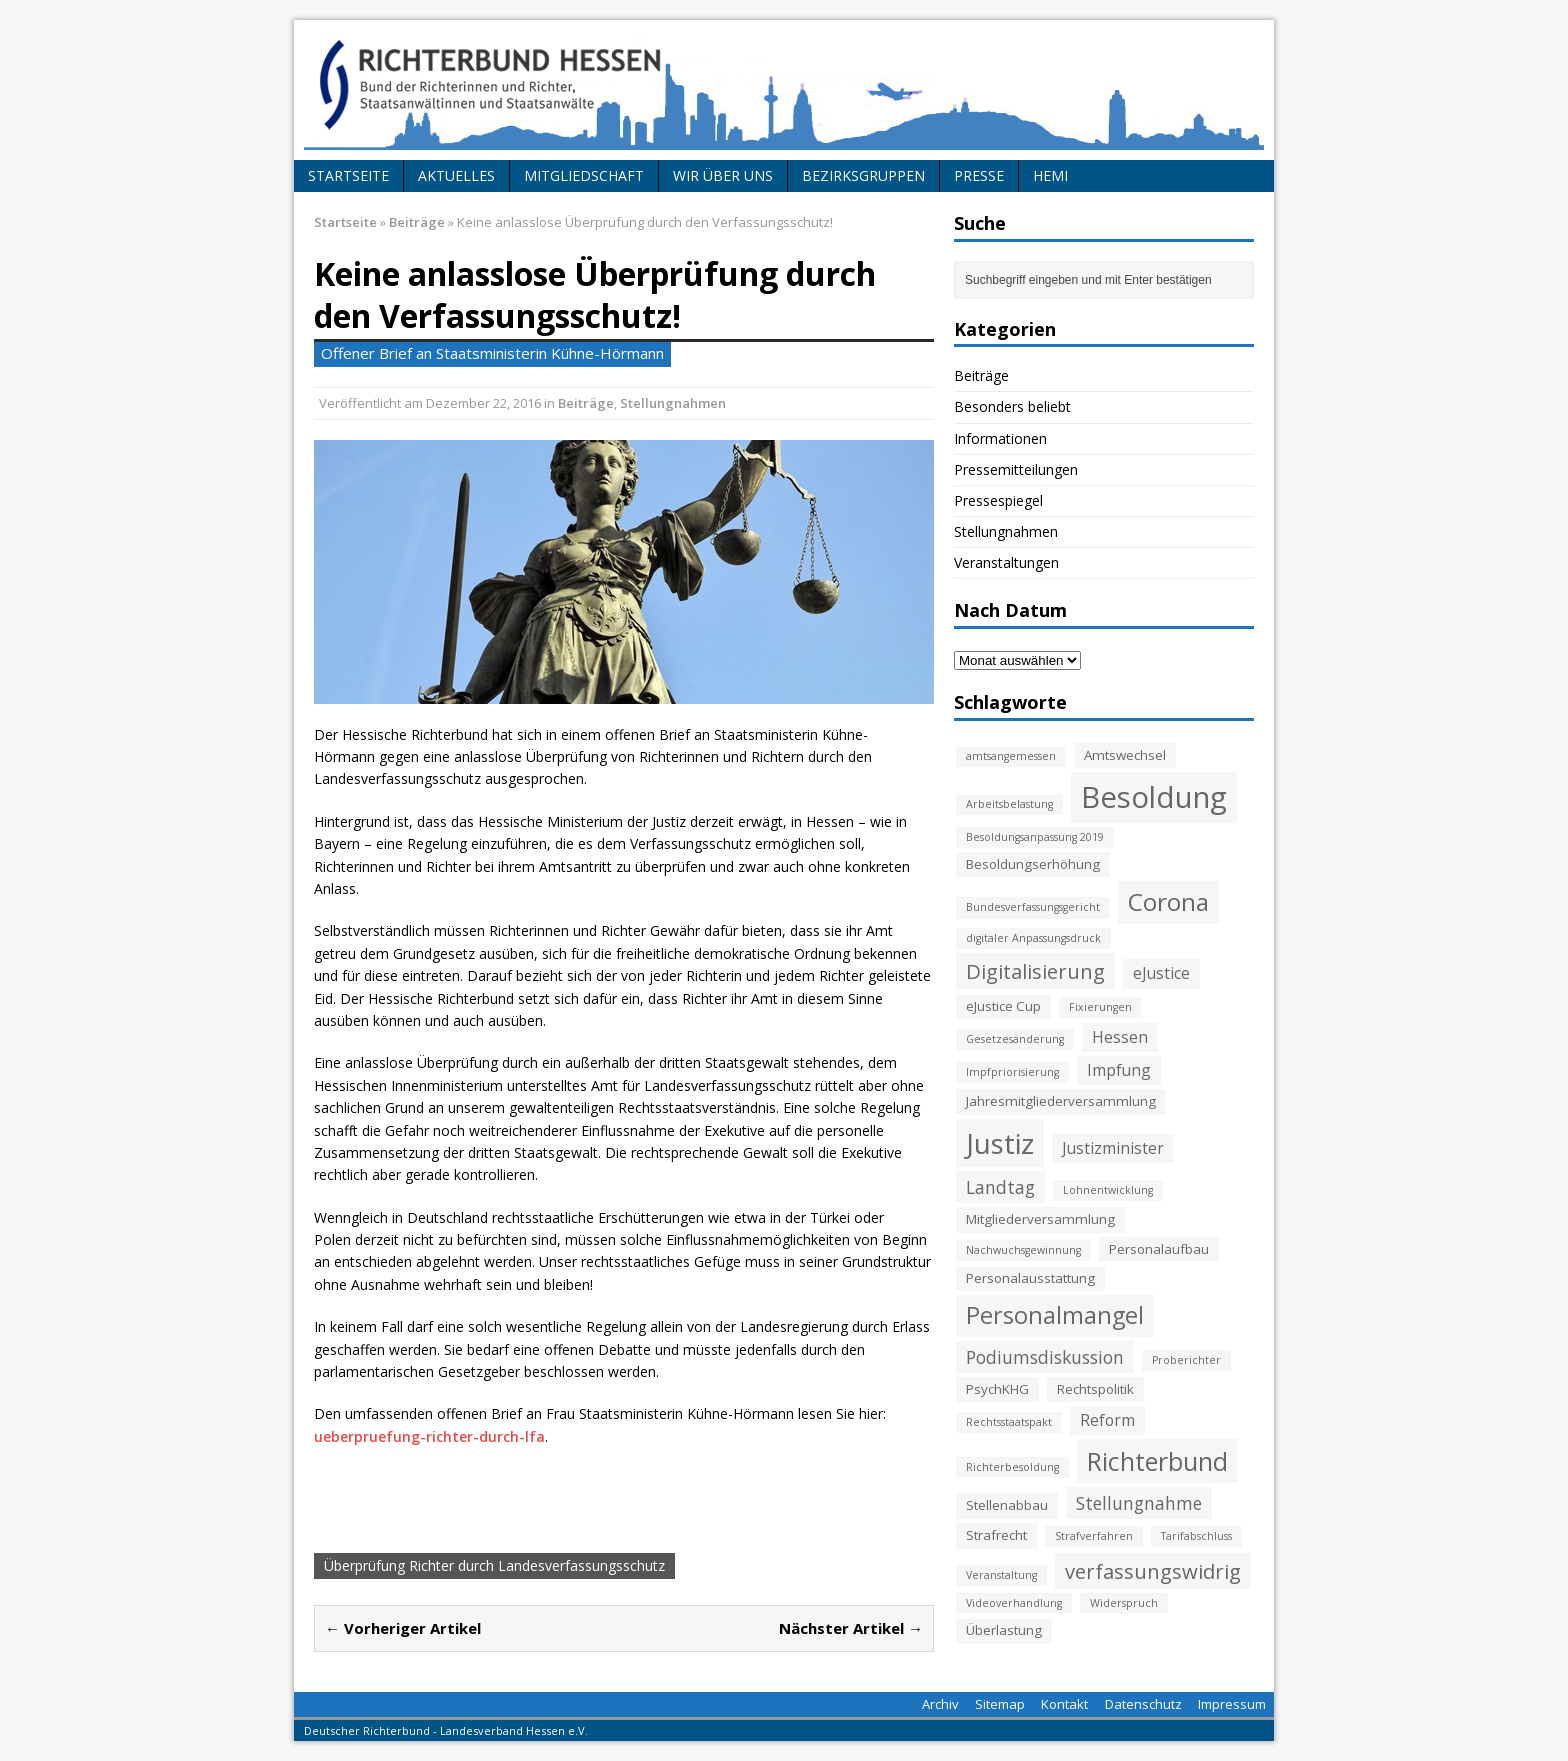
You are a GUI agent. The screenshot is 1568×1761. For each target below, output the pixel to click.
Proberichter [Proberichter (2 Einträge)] (1186, 1360)
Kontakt (1064, 1704)
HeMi (1050, 175)
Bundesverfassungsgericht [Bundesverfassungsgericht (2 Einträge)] (1033, 907)
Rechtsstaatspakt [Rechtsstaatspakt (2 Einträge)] (1009, 1422)
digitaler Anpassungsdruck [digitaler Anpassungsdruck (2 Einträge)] (1033, 938)
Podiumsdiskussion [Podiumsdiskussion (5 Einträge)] (1045, 1357)
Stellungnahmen (673, 403)
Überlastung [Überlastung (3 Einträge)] (1004, 1630)
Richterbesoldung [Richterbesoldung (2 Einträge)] (1012, 1467)
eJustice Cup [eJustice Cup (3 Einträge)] (1003, 1006)
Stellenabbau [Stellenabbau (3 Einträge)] (1007, 1505)
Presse (979, 175)
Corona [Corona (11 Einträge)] (1168, 901)
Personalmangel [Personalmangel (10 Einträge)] (1055, 1315)
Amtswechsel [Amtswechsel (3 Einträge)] (1125, 755)
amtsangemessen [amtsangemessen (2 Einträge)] (1011, 756)
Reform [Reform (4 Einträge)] (1107, 1420)
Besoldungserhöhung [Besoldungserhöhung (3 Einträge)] (1033, 864)
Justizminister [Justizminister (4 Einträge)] (1113, 1148)
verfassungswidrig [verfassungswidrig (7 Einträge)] (1153, 1571)
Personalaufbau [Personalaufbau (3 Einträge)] (1159, 1249)
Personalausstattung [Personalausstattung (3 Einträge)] (1030, 1278)
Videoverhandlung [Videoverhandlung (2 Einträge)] (1014, 1603)
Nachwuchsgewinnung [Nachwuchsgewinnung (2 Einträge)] (1023, 1250)
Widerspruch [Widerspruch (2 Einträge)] (1124, 1603)
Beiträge (586, 403)
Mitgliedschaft (584, 175)
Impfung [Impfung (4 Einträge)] (1119, 1070)
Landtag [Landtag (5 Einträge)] (1000, 1187)
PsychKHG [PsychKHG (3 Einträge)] (997, 1389)
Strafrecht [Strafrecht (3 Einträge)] (996, 1535)
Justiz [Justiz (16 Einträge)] (1000, 1143)
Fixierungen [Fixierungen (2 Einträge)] (1100, 1007)
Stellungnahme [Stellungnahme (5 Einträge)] (1139, 1503)
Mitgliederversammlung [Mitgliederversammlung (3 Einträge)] (1040, 1219)
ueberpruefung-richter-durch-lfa (429, 1436)
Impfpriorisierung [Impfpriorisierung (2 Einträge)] (1012, 1072)
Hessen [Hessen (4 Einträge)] (1120, 1037)
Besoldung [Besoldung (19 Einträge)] (1154, 797)
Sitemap (1000, 1704)
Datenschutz (1143, 1704)
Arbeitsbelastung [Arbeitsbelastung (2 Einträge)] (1009, 804)
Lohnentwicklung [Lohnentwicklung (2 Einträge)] (1108, 1190)
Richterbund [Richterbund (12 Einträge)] (1157, 1461)
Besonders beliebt (1012, 406)
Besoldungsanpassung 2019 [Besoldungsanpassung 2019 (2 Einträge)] (1035, 837)
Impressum (1232, 1704)
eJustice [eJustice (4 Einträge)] (1161, 973)
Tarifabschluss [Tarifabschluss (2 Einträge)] (1196, 1536)
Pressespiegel (998, 500)
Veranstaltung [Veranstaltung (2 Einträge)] (1001, 1575)
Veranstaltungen (1006, 562)
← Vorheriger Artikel (403, 1628)
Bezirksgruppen (863, 175)
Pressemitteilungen (1016, 469)
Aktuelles (456, 175)
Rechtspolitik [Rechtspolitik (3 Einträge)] (1095, 1389)
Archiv (940, 1704)
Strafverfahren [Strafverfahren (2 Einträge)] (1094, 1536)
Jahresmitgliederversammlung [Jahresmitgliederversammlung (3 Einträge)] (1061, 1101)
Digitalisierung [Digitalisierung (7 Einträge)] (1035, 971)
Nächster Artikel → (851, 1628)
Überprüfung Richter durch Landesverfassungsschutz (494, 1565)
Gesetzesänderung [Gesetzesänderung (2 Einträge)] (1015, 1039)
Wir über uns (723, 175)
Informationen (1000, 438)
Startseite (348, 175)
